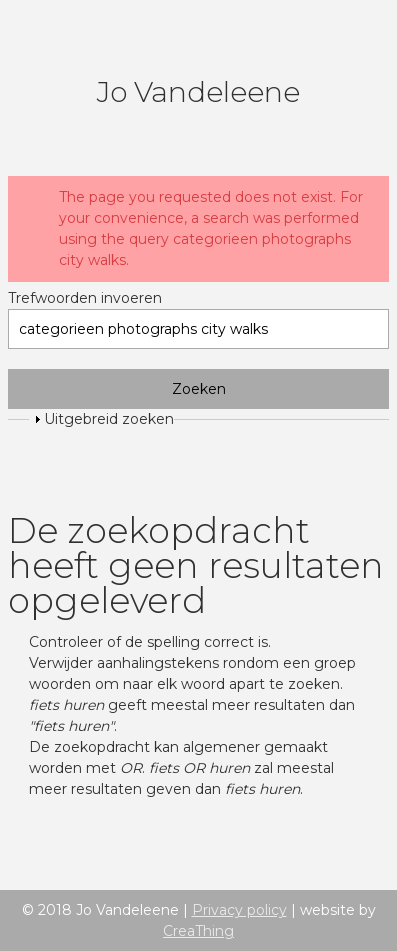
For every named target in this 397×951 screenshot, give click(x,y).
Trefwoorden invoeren (85, 298)
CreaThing (198, 931)
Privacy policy (239, 910)
